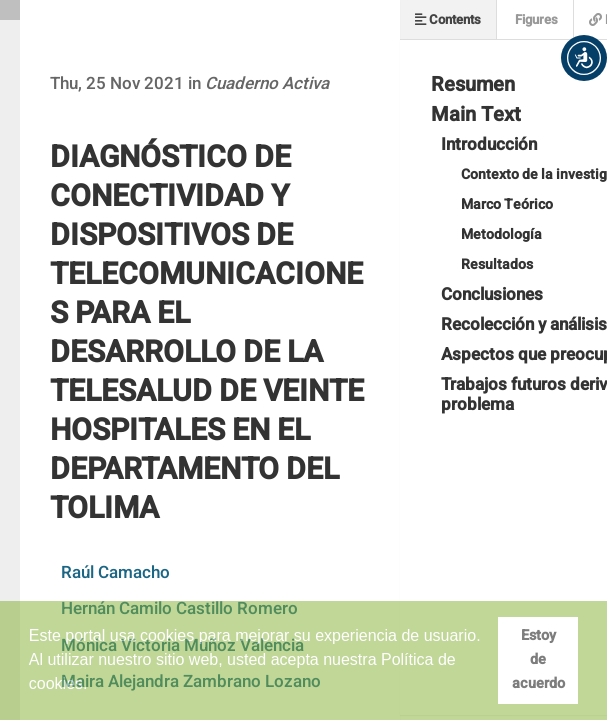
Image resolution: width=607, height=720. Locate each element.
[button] (584, 58)
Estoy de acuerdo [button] (538, 659)
